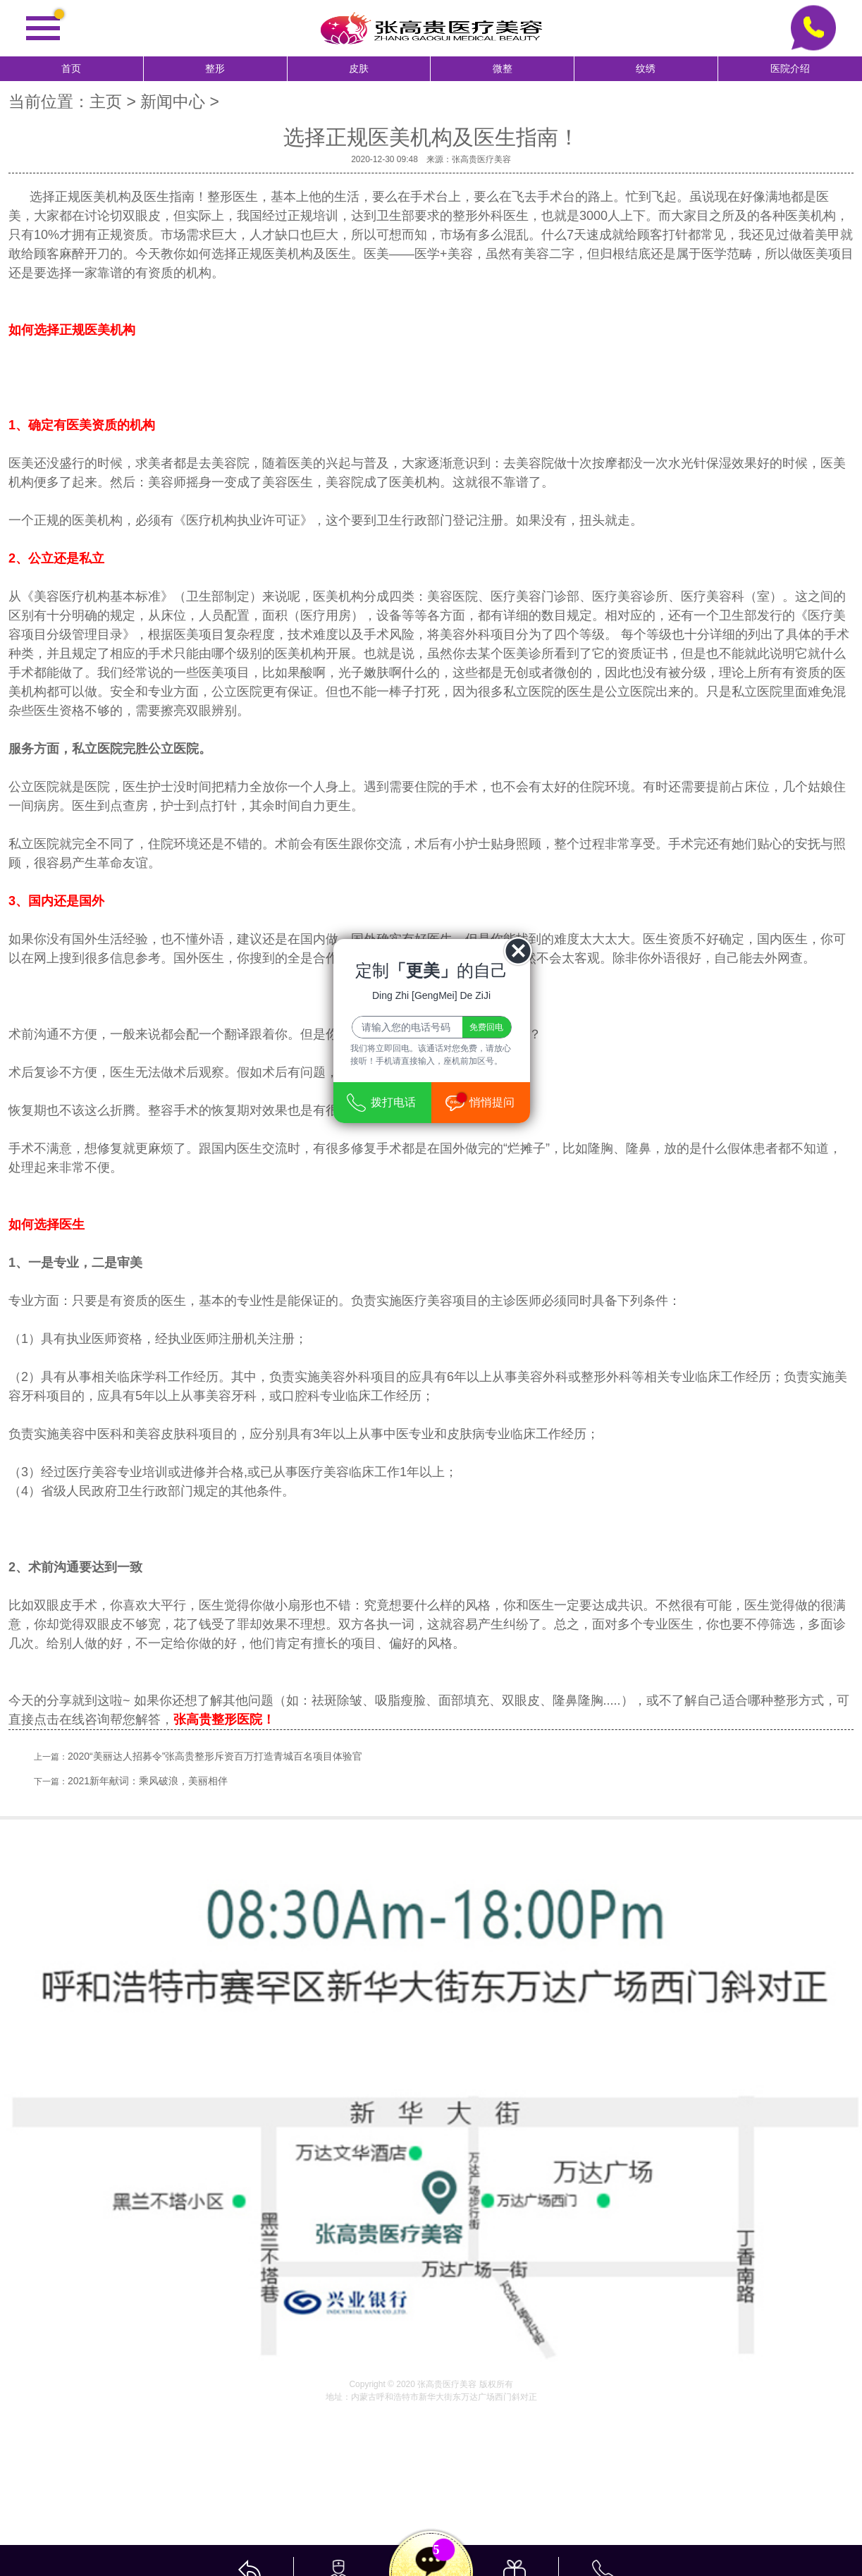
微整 (502, 68)
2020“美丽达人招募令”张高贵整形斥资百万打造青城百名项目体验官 (215, 1756)
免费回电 (486, 1027)
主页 (106, 101)
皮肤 (359, 68)
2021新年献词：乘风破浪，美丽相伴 (148, 1780)
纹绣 (645, 68)
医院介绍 (790, 68)
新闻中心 (172, 101)
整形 (215, 68)
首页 (71, 68)
